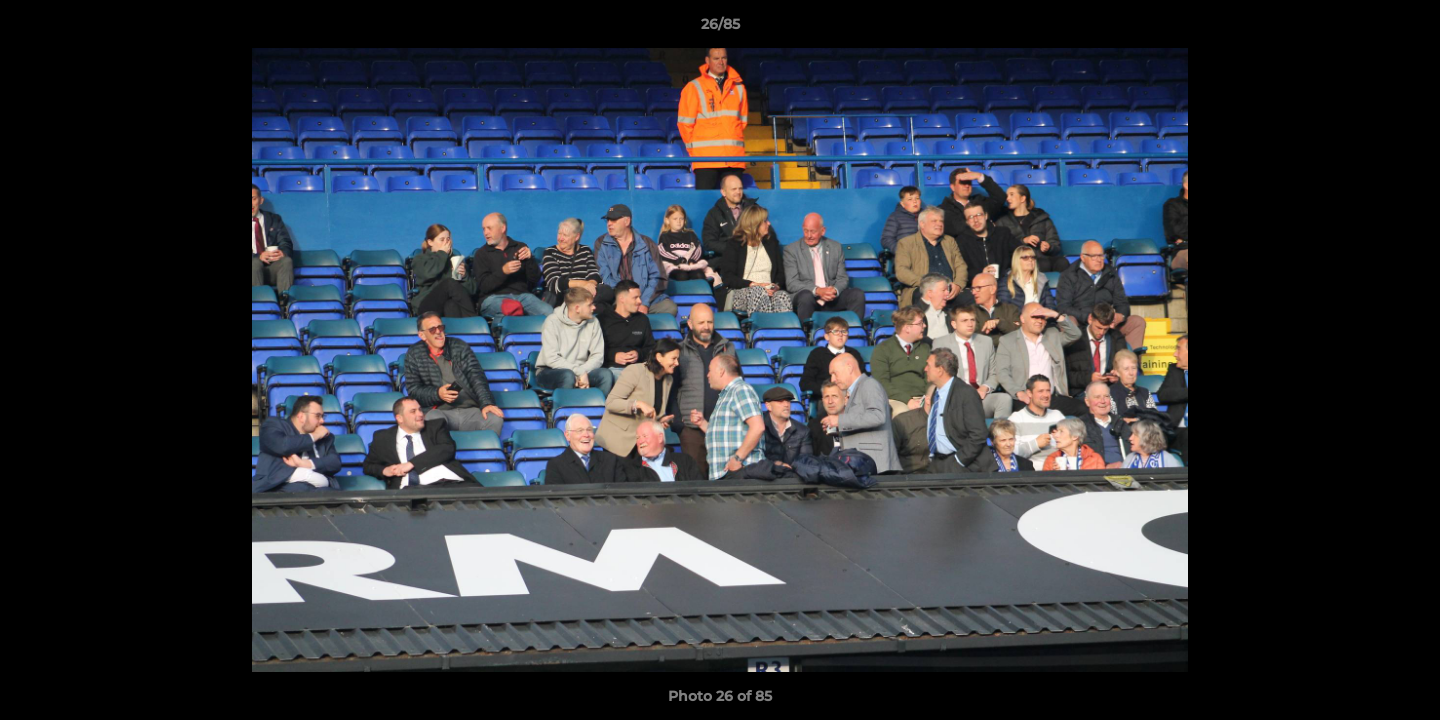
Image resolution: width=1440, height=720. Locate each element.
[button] (1404, 29)
